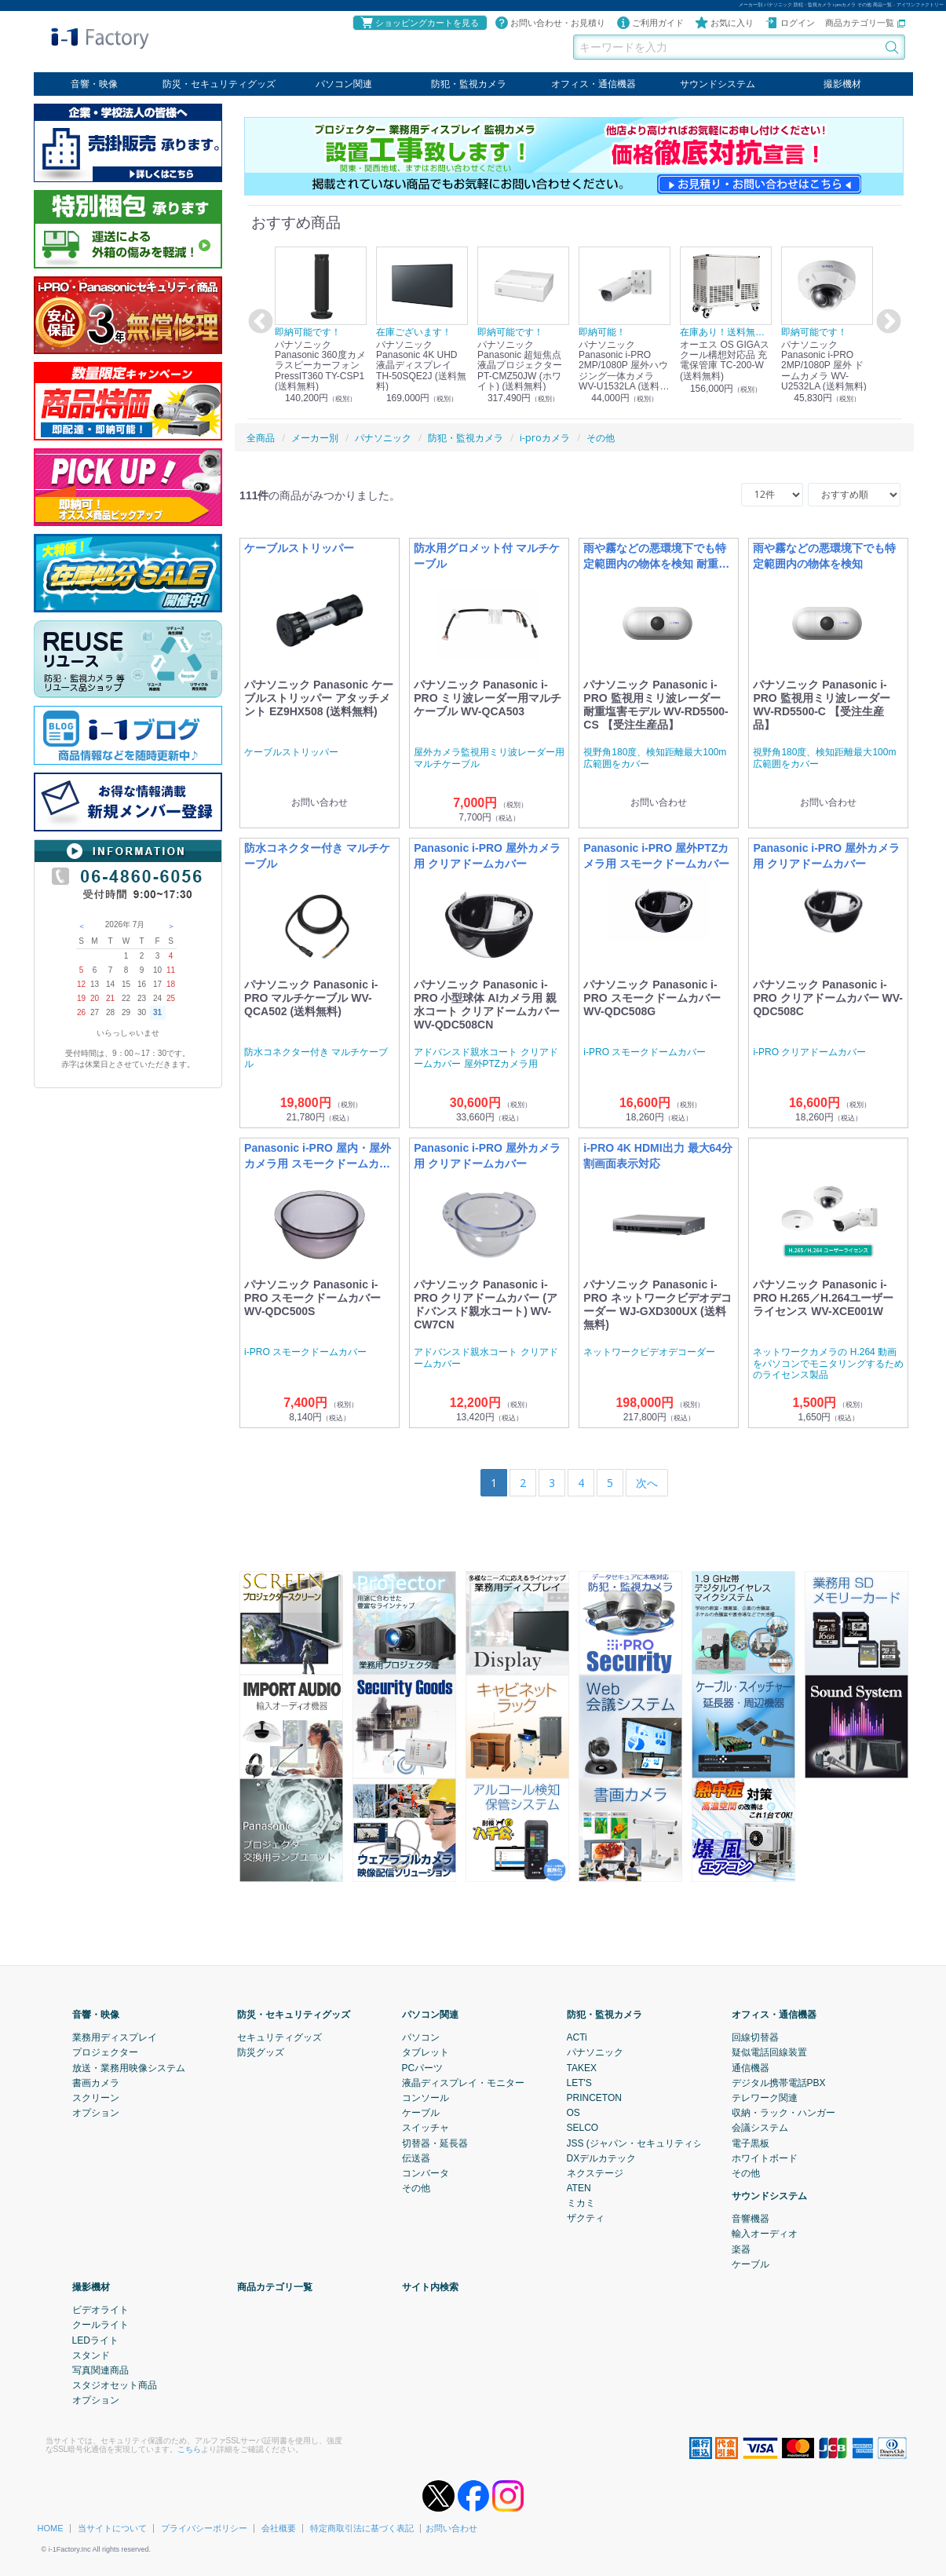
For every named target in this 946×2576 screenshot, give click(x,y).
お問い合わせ (451, 2528)
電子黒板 (750, 2142)
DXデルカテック (602, 2157)
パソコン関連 (344, 84)
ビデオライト (100, 2309)
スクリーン (95, 2097)
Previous (258, 321)
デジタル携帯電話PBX (779, 2082)
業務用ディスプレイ (114, 2037)
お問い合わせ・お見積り (550, 23)
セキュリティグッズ (279, 2037)
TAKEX (582, 2067)
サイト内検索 (430, 2287)
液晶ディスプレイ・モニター (463, 2082)
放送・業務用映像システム (128, 2067)
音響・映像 (94, 84)
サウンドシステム (717, 84)
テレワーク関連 (765, 2097)
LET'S (579, 2082)
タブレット (425, 2052)
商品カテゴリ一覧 (864, 22)
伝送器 (416, 2157)
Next (886, 321)
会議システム (760, 2127)
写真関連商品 (100, 2370)
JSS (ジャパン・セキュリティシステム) (650, 2142)
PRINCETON (594, 2097)
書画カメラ (95, 2082)
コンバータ (425, 2172)
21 (110, 998)
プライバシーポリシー (204, 2528)
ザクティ (585, 2217)
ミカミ (581, 2203)
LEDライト (95, 2339)
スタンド (91, 2354)
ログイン (790, 23)
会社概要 (278, 2528)
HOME (51, 2528)
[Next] (647, 1482)
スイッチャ (425, 2127)
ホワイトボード (765, 2157)
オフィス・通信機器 (593, 84)
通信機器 (750, 2067)
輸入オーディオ (765, 2233)
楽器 (741, 2248)
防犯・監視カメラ (468, 84)
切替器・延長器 (435, 2142)
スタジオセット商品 (114, 2385)
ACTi (577, 2037)
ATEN (579, 2188)
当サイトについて (112, 2528)
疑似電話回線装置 (769, 2052)
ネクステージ (595, 2172)
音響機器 (750, 2218)
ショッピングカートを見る (419, 23)
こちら (189, 2448)
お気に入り (724, 23)
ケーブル (421, 2112)
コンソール (425, 2097)
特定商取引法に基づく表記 (362, 2528)
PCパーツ (423, 2067)
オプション (95, 2112)
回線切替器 (755, 2037)
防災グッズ (260, 2052)
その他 (416, 2188)
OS (573, 2112)
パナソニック (595, 2052)
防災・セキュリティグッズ (219, 84)
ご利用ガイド (650, 23)
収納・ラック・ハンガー (783, 2112)
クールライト (100, 2324)
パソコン (421, 2037)
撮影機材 (842, 84)
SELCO (583, 2127)
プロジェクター (105, 2052)
